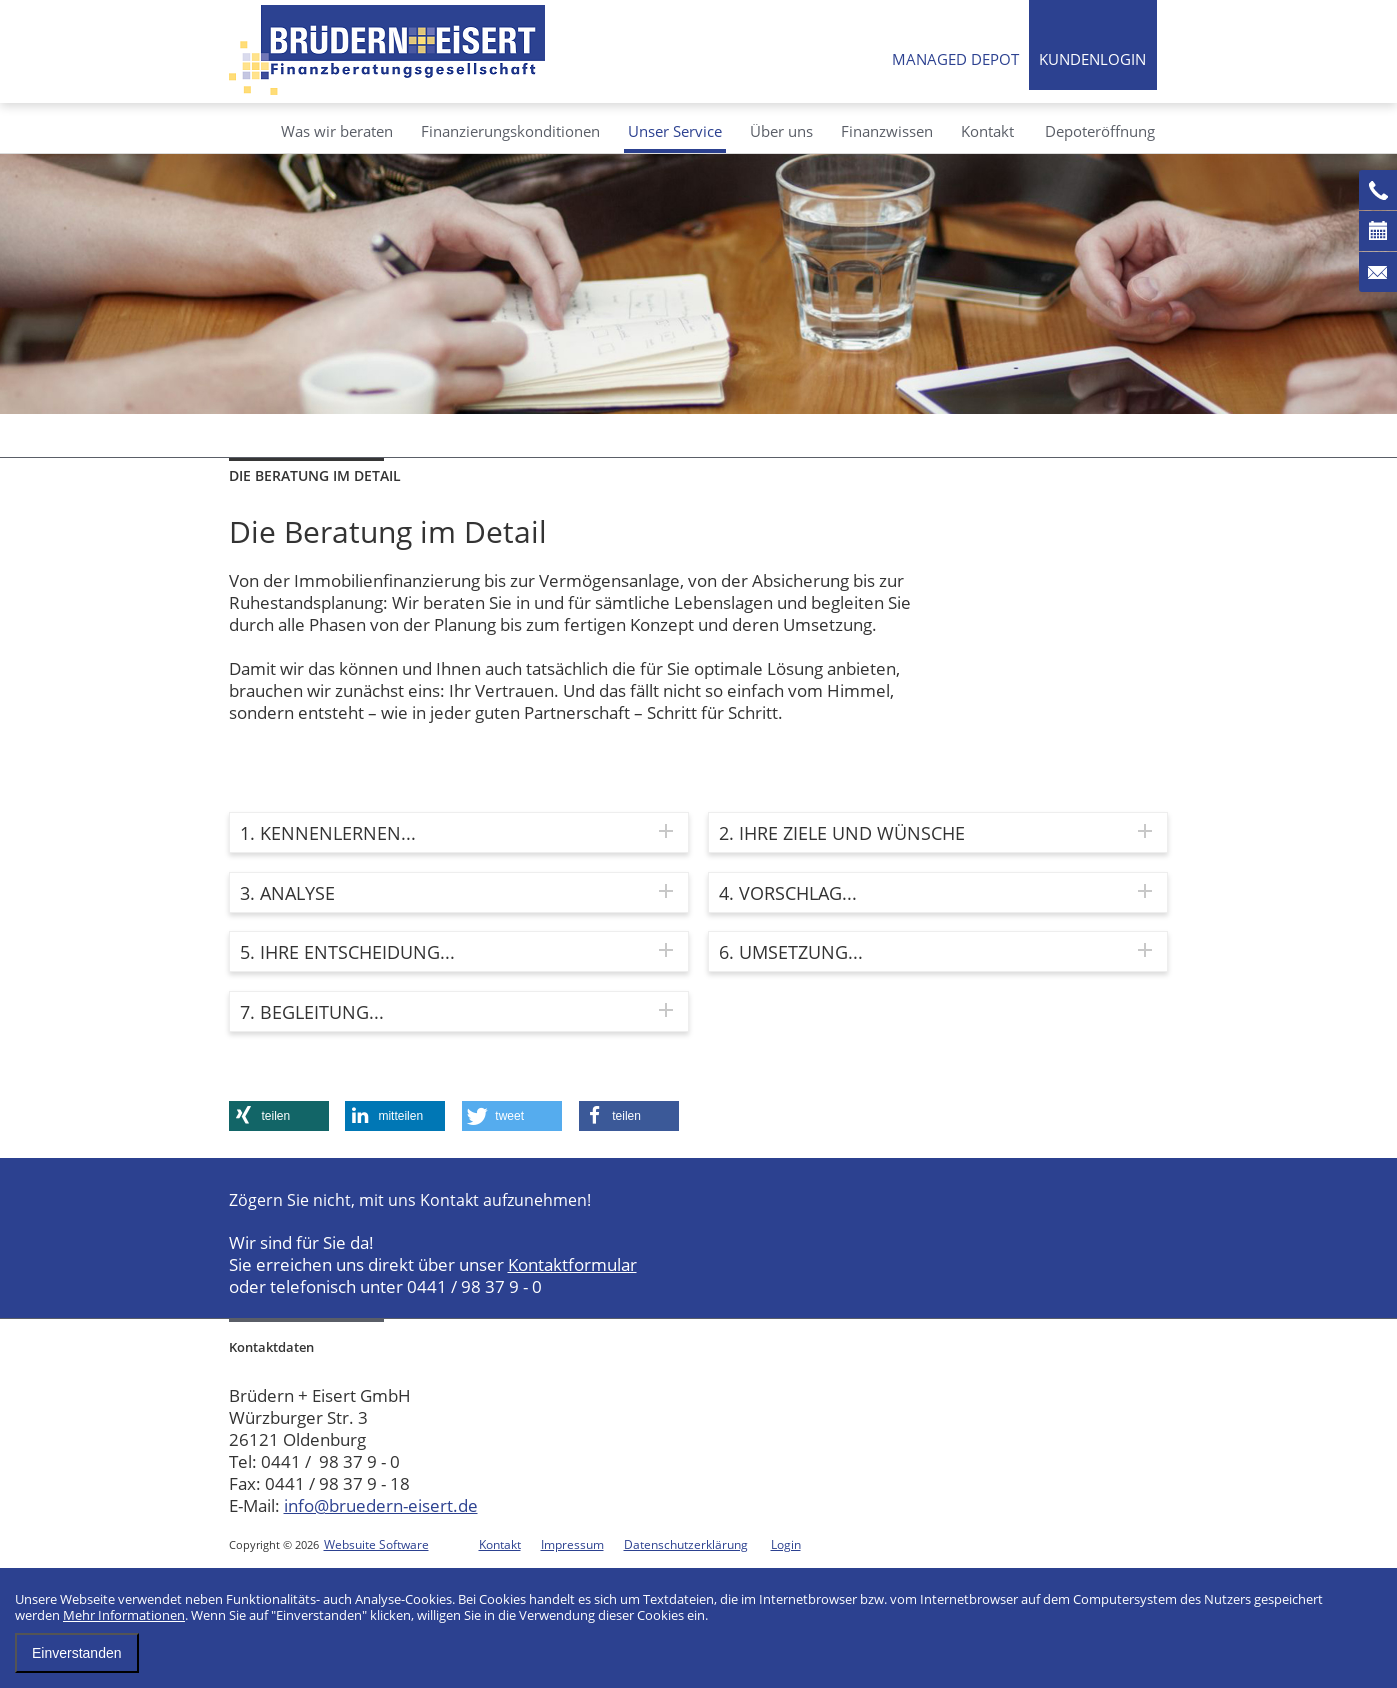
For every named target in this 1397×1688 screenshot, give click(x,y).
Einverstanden (77, 1653)
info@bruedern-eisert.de (381, 1505)
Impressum (572, 1544)
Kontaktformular (572, 1264)
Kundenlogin (1092, 59)
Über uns (781, 131)
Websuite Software (376, 1544)
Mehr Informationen (124, 1615)
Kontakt (987, 131)
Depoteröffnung (1100, 131)
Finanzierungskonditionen (510, 131)
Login (786, 1544)
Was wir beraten (337, 131)
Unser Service (675, 131)
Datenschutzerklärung (686, 1544)
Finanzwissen (887, 131)
